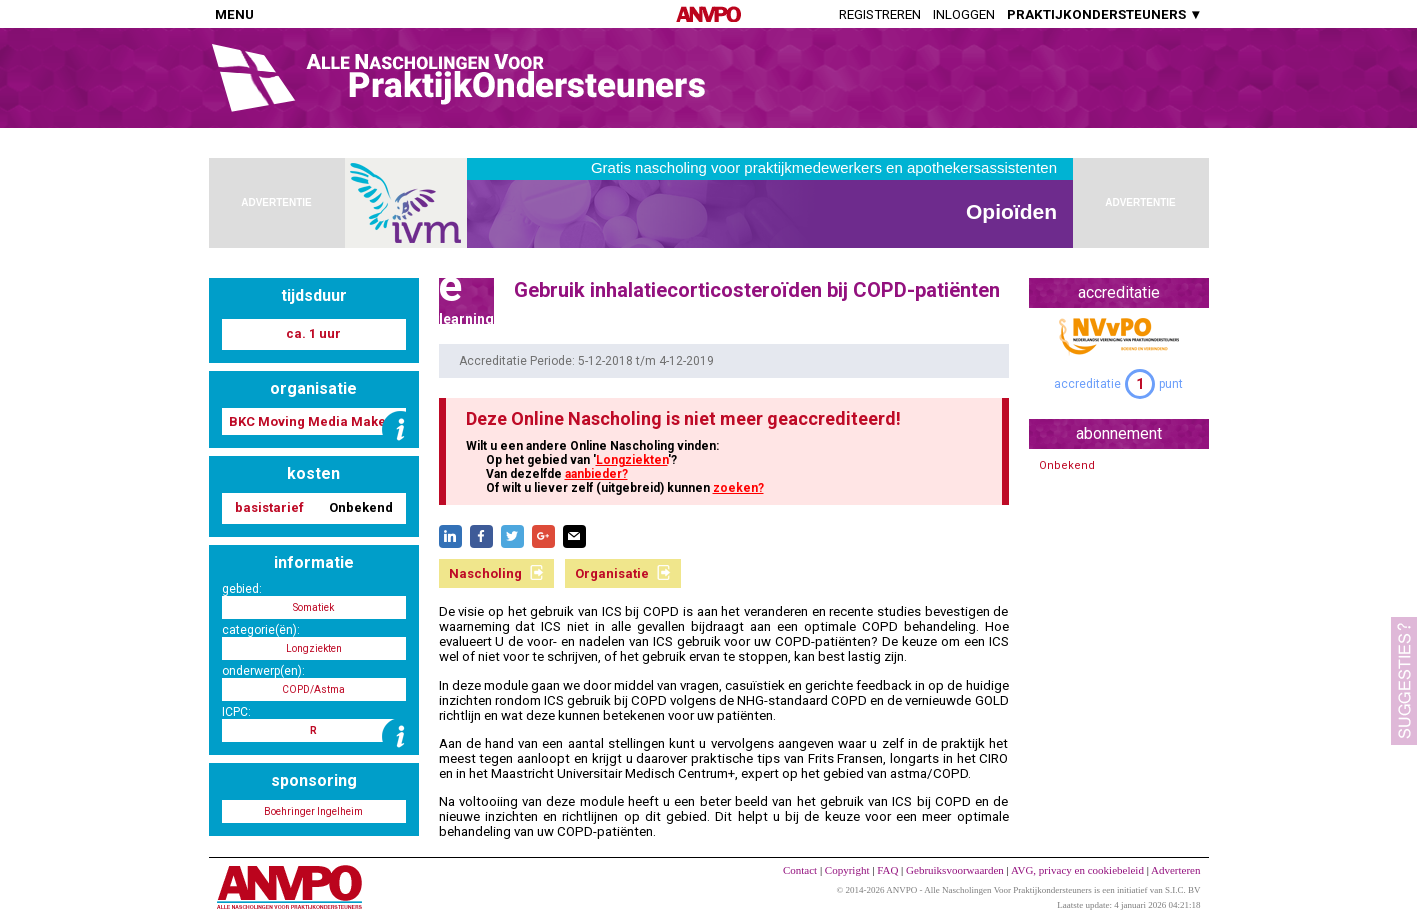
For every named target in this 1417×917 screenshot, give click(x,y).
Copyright (847, 870)
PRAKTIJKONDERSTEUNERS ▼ (1104, 14)
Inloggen (964, 14)
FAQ (887, 870)
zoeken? (738, 488)
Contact (800, 870)
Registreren (880, 14)
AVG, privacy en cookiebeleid (1077, 870)
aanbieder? (596, 474)
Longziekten (632, 460)
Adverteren (1175, 870)
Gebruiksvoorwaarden (955, 870)
